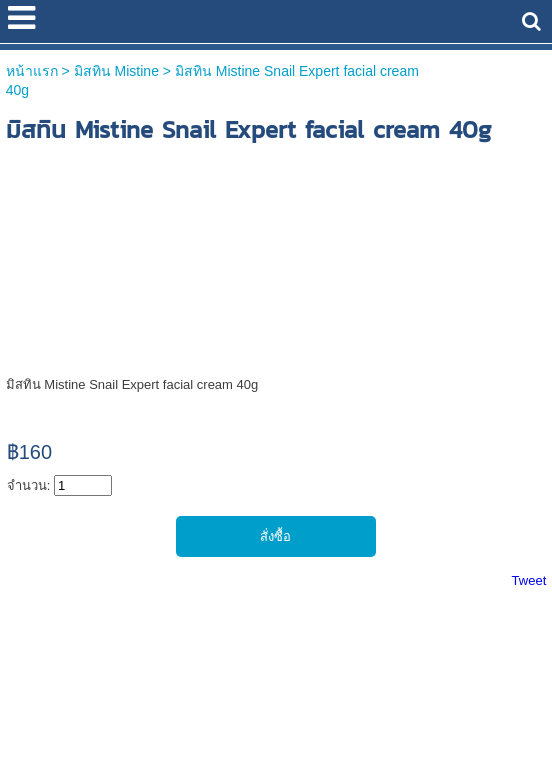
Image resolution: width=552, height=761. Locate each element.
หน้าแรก (32, 71)
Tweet (529, 580)
